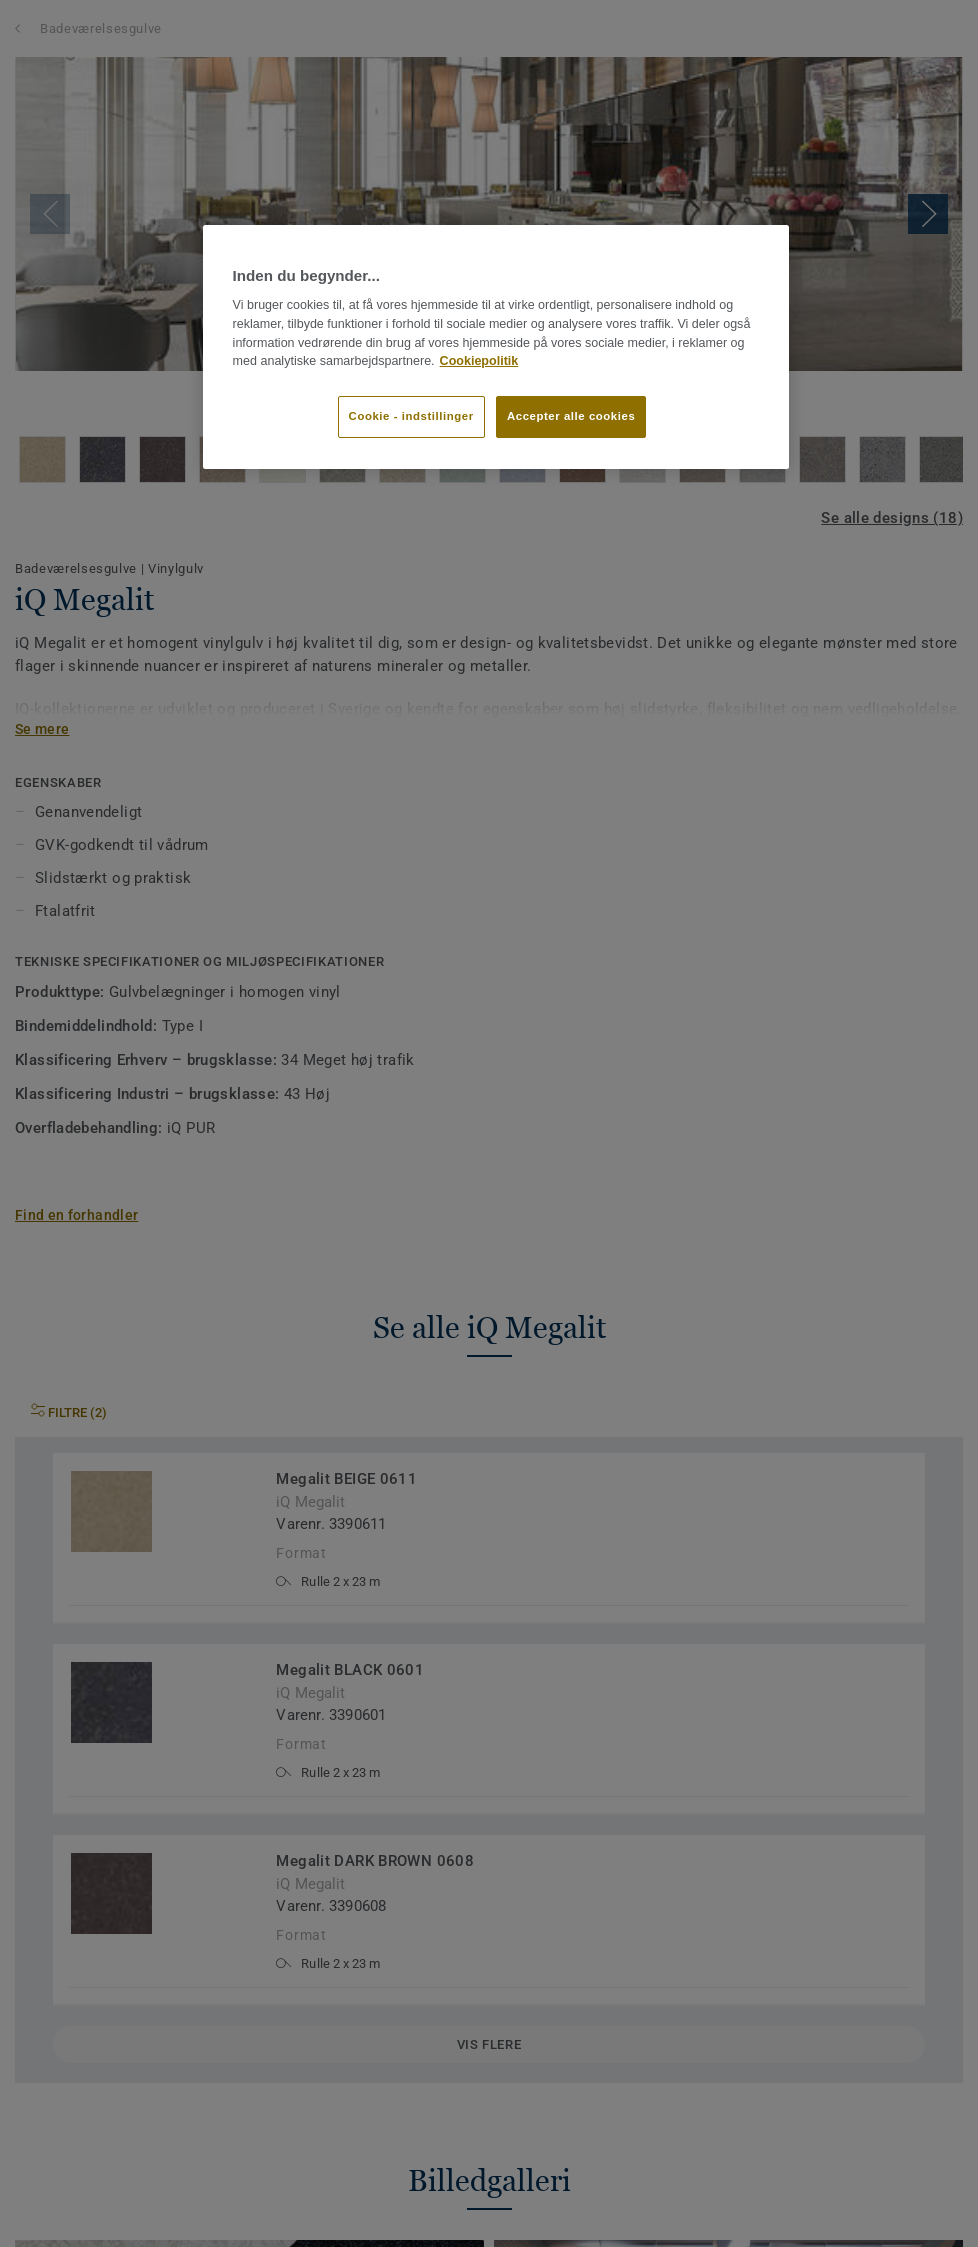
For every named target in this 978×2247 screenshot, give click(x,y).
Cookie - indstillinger (411, 416)
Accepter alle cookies (571, 416)
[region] (496, 347)
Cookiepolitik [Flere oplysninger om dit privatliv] (479, 361)
